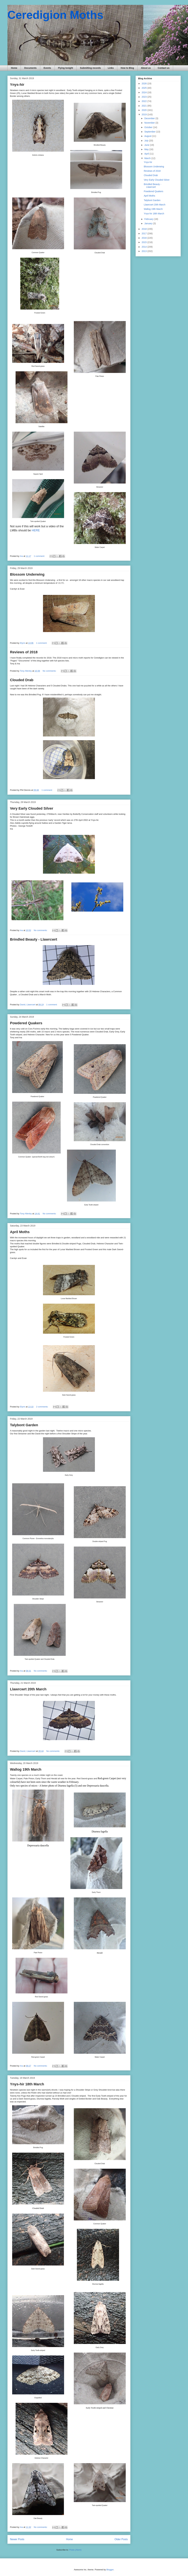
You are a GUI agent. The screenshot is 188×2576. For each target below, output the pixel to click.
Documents (30, 68)
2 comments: (42, 1406)
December (149, 118)
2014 (144, 246)
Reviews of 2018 (24, 652)
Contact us (163, 68)
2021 (144, 105)
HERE (36, 530)
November (149, 122)
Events (47, 68)
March (147, 158)
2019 (144, 114)
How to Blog (127, 68)
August (148, 136)
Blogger (110, 2569)
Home (14, 68)
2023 (144, 97)
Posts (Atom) (75, 2550)
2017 (144, 233)
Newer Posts (17, 2539)
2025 (144, 88)
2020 (144, 110)
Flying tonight (65, 68)
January (148, 223)
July (146, 140)
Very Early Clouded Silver (31, 808)
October (148, 127)
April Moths (20, 1232)
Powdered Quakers (26, 1023)
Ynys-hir (17, 85)
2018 (144, 229)
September (150, 131)
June (147, 145)
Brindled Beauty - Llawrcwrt (33, 939)
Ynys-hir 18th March (27, 2084)
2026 (144, 83)
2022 (144, 101)
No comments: (50, 671)
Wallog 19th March (26, 1769)
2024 (144, 92)
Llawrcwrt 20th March (28, 1689)
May (146, 149)
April (147, 153)
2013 (144, 251)
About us (146, 68)
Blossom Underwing (27, 574)
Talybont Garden (24, 1425)
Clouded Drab (21, 680)
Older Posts (121, 2539)
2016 (144, 238)
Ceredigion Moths (55, 15)
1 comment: (39, 556)
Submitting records (90, 68)
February (149, 219)
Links (111, 68)
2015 (144, 242)
